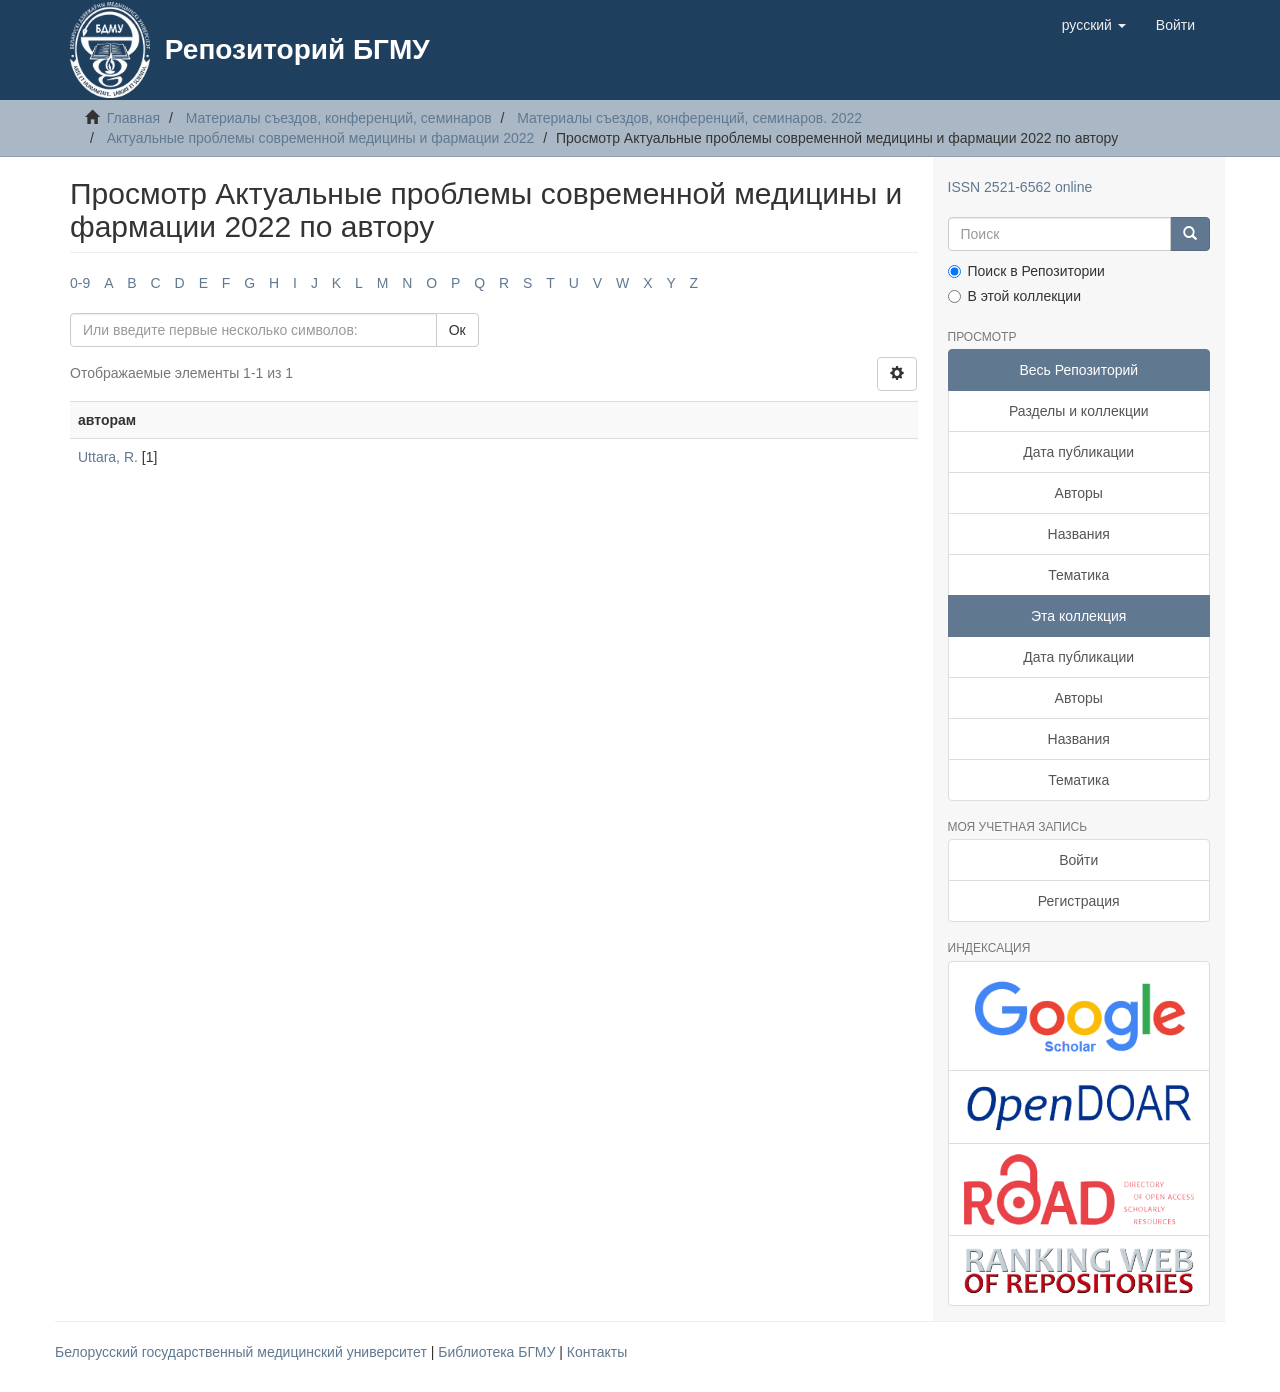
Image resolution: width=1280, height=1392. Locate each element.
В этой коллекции (1014, 296)
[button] (1094, 25)
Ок (457, 330)
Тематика (1078, 575)
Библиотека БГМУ (498, 1352)
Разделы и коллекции (1079, 411)
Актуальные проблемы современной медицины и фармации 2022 (321, 138)
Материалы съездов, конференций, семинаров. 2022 (689, 118)
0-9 (80, 283)
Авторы (1079, 493)
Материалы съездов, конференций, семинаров (339, 118)
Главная (133, 118)
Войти (1078, 860)
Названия (1079, 534)
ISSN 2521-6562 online (1020, 187)
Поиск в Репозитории (1026, 271)
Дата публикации (1078, 452)
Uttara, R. (108, 457)
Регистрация (1079, 901)
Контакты (597, 1352)
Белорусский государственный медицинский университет (243, 1352)
